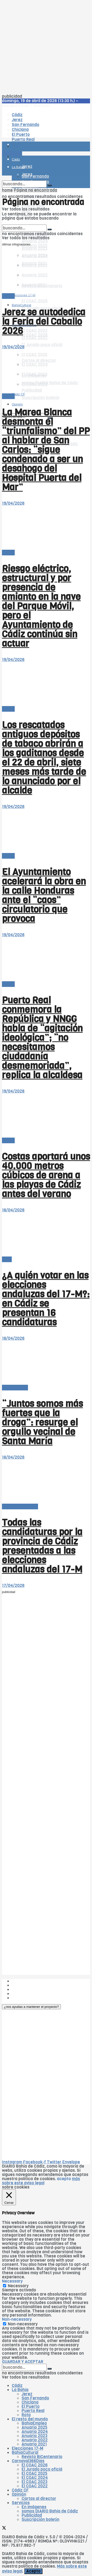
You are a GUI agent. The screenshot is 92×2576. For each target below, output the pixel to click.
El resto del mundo (20, 1506)
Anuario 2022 (35, 2440)
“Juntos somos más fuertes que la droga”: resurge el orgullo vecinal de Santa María (42, 1422)
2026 (7, 1259)
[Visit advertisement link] (14, 161)
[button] (31, 2006)
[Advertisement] (46, 48)
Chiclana (30, 2402)
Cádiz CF (20, 2490)
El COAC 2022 (35, 338)
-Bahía (8, 296)
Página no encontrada (35, 190)
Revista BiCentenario (42, 2457)
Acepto (33, 2571)
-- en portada (15, 1387)
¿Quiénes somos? (29, 1981)
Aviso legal (22, 1993)
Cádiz (17, 2385)
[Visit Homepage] (46, 133)
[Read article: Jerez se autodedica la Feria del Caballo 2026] (46, 271)
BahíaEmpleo (34, 2423)
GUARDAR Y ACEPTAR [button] (22, 2362)
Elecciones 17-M (27, 2448)
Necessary (18, 2286)
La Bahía (20, 2390)
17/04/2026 (13, 1585)
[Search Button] (50, 185)
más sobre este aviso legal (41, 2181)
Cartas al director (39, 2498)
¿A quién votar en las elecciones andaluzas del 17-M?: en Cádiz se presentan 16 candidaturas (46, 1299)
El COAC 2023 (34, 330)
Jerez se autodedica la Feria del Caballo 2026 (43, 321)
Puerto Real (33, 2411)
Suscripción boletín (40, 398)
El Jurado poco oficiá (42, 345)
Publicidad (22, 1989)
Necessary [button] (12, 2281)
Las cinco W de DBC (31, 1985)
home (7, 190)
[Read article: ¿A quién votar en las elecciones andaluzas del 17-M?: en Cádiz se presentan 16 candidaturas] (46, 1234)
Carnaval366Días (28, 2461)
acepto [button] (64, 2179)
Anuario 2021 (34, 2444)
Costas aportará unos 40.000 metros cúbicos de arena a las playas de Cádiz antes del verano (46, 1175)
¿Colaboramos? (27, 1998)
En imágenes (34, 2507)
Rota (26, 2415)
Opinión (17, 404)
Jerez (27, 2394)
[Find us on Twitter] (4, 2528)
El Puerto (30, 2406)
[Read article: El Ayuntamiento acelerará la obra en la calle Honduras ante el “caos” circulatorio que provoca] (46, 831)
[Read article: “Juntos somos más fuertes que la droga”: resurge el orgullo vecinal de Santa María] (46, 1362)
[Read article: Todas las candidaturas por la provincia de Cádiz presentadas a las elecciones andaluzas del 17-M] (46, 1481)
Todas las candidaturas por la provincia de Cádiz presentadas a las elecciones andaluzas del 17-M (42, 1546)
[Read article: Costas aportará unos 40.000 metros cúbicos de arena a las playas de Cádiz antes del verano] (46, 1115)
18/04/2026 (13, 1210)
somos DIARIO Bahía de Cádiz (50, 2511)
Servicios (21, 2503)
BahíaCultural (25, 2452)
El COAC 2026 (35, 301)
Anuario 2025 (34, 2427)
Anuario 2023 (34, 248)
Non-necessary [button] (17, 2319)
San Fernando (35, 2398)
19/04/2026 (13, 347)
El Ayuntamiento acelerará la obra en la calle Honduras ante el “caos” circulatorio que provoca (44, 895)
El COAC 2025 (34, 2473)
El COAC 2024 (35, 2477)
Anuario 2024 (35, 241)
